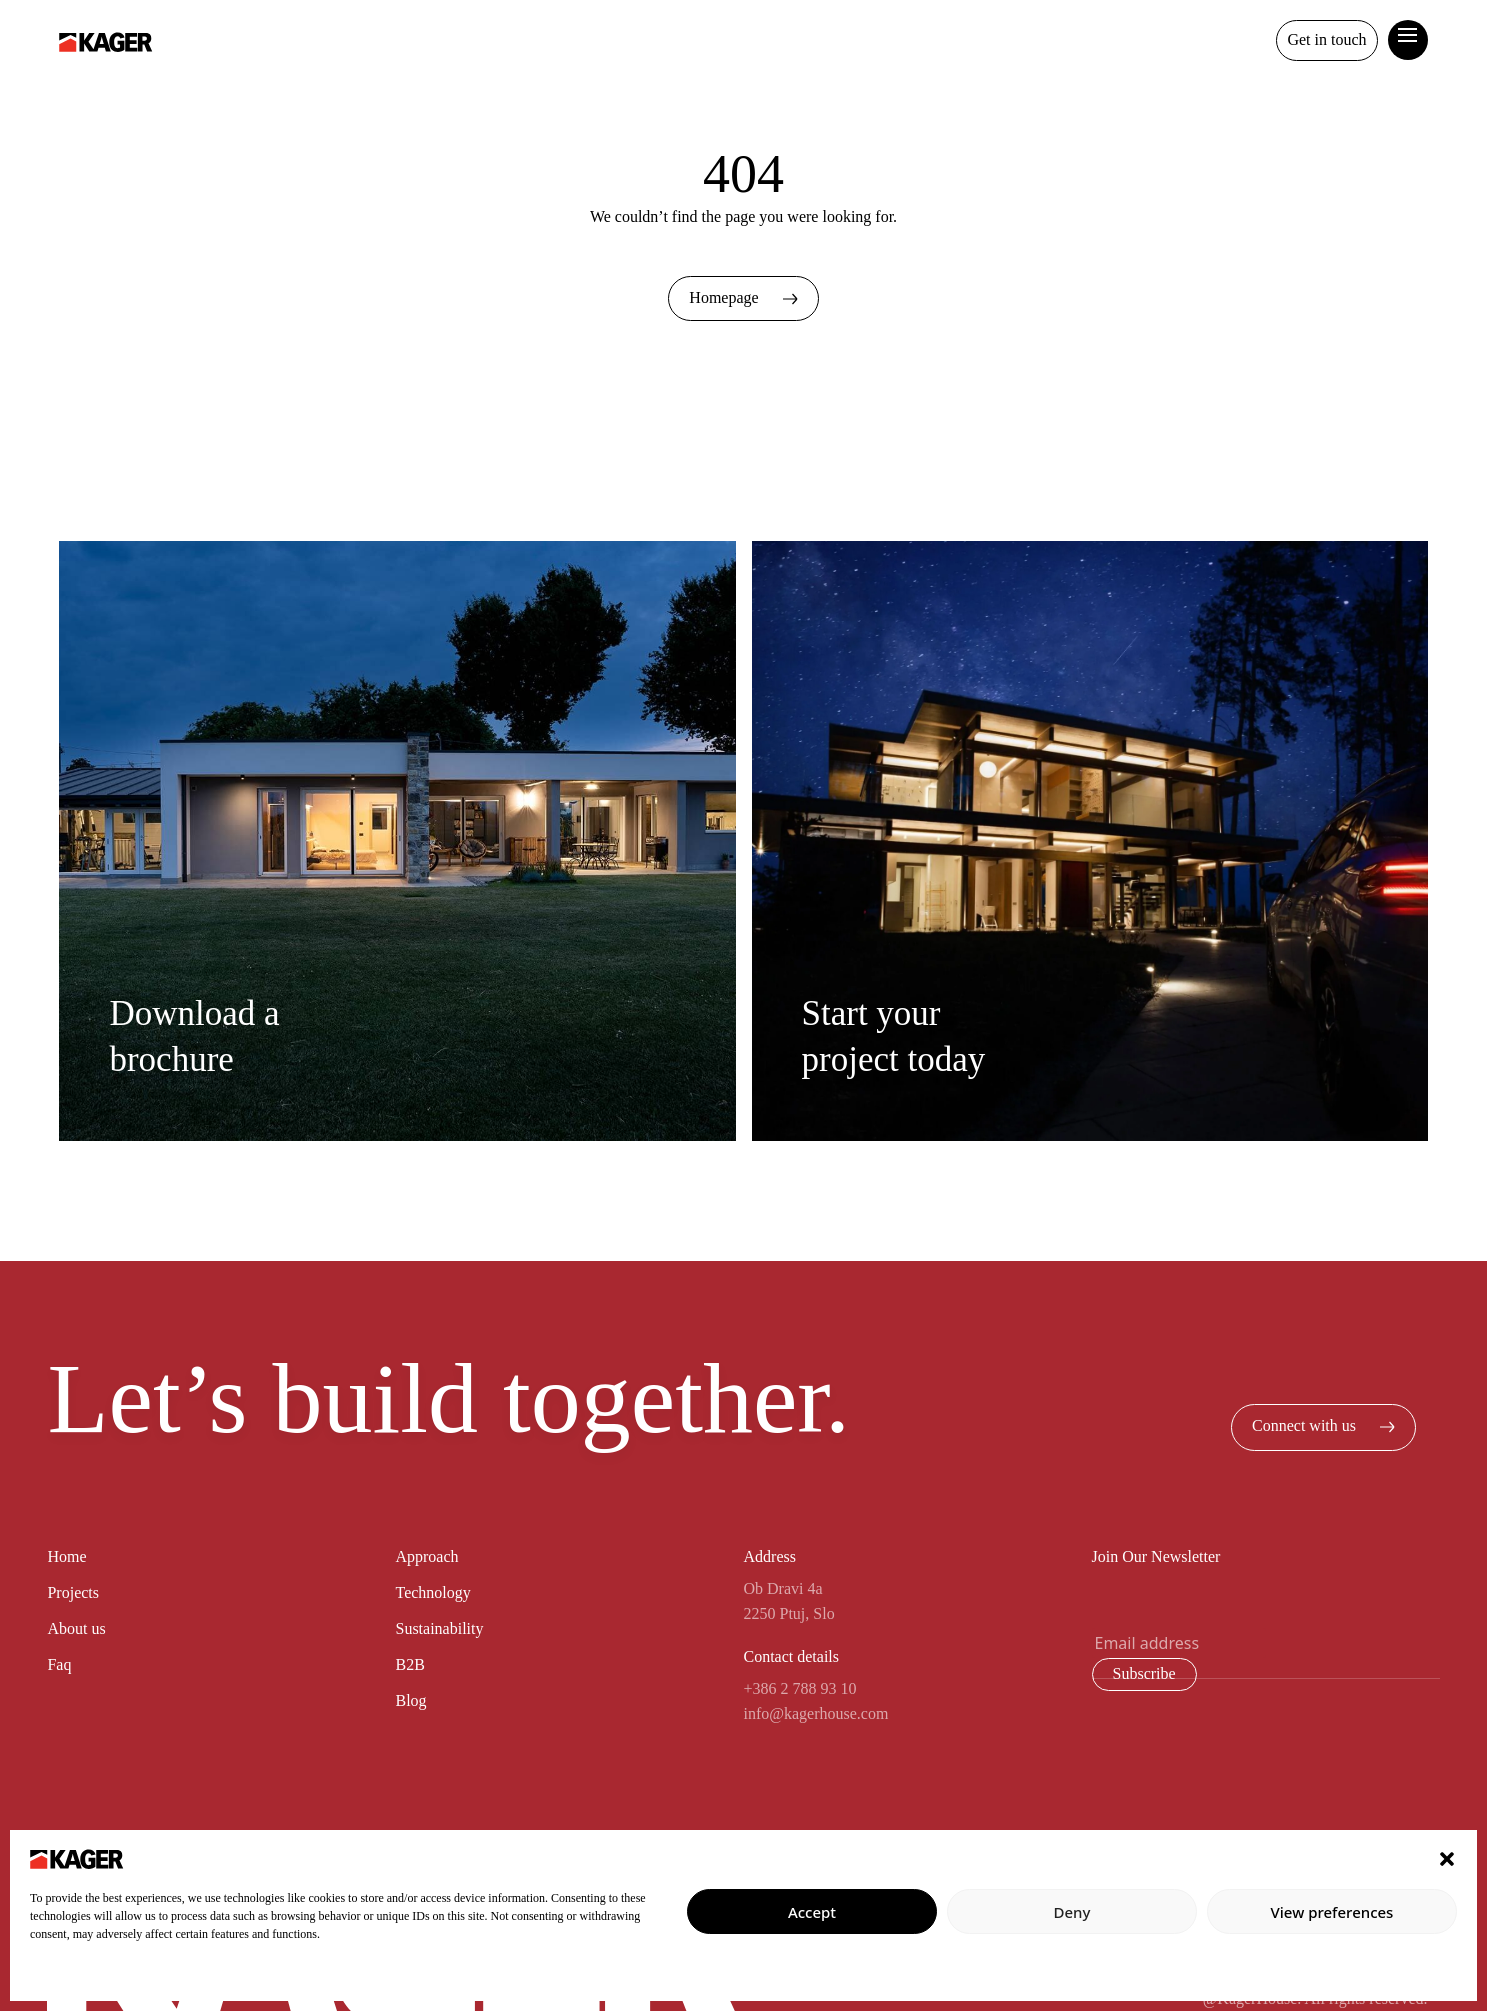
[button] (1447, 1857)
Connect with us (1323, 1425)
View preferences (1332, 1912)
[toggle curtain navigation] (1408, 33)
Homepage (743, 297)
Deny (1072, 1912)
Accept (812, 1912)
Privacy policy (68, 1976)
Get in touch (1326, 39)
